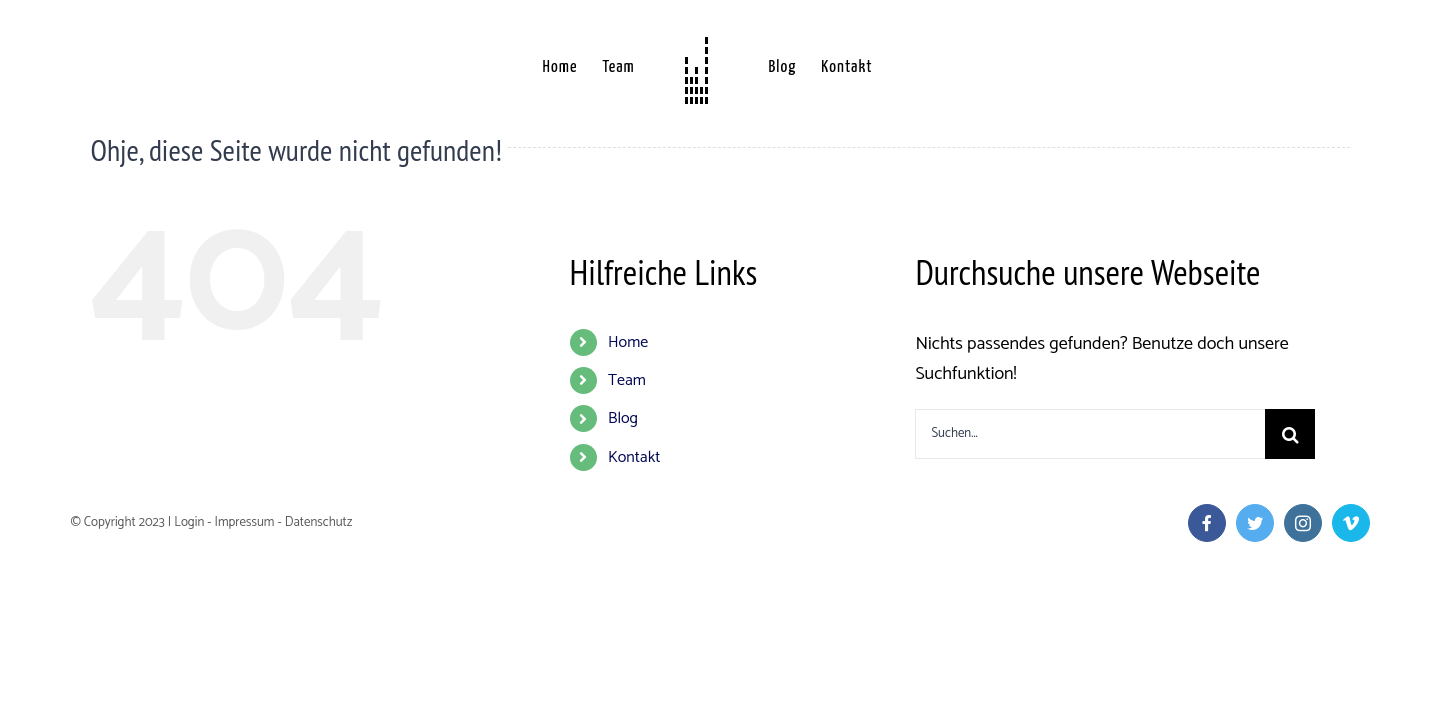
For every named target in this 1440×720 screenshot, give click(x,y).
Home (628, 342)
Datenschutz (319, 522)
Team (627, 380)
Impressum (244, 522)
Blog (623, 418)
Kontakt (634, 457)
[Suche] (1290, 434)
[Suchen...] (1090, 434)
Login (189, 522)
